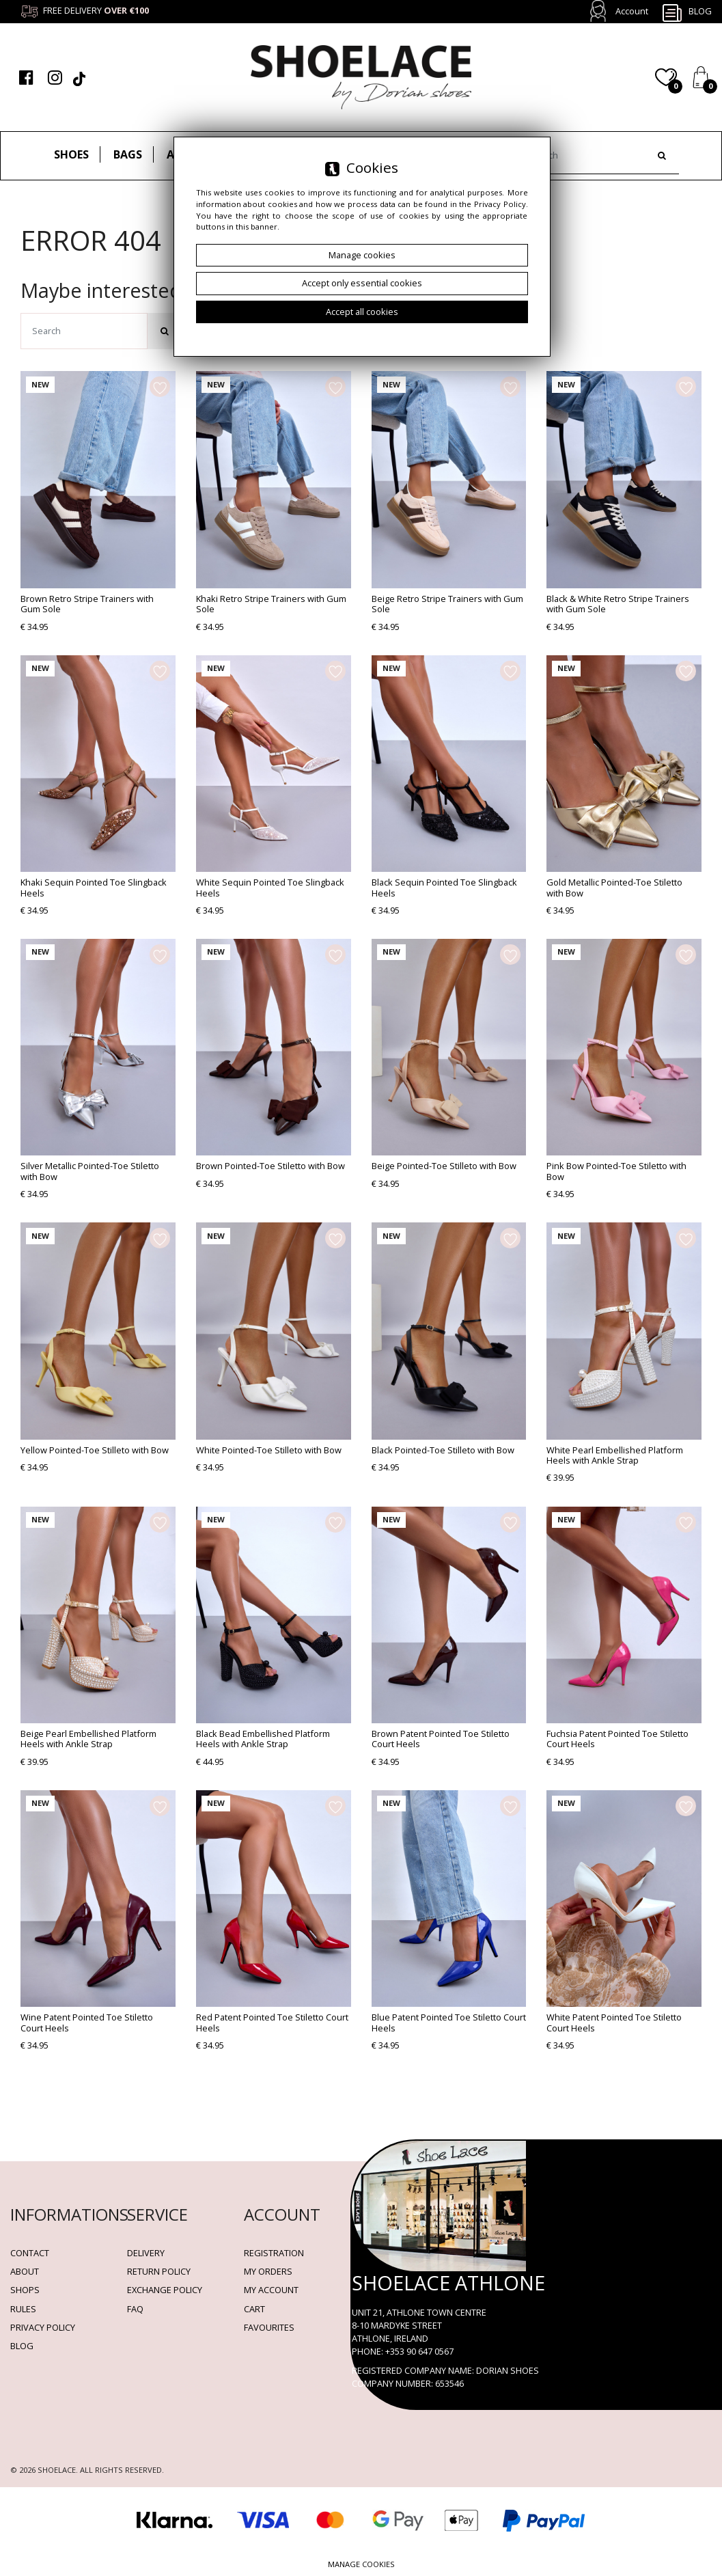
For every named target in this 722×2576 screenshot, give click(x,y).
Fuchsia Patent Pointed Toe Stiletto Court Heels (617, 1738)
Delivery (146, 2253)
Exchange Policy (164, 2290)
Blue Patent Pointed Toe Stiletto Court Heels (449, 2022)
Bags (127, 154)
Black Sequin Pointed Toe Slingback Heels (444, 887)
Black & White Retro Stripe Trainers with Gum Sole (617, 603)
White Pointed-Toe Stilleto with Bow (269, 1450)
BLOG (21, 2346)
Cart (254, 2309)
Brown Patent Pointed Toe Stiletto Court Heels (441, 1738)
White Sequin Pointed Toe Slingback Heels (270, 887)
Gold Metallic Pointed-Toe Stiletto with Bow (614, 887)
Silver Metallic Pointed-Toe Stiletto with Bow (89, 1171)
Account (631, 11)
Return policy (159, 2271)
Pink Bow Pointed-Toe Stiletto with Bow (616, 1171)
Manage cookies (361, 2564)
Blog (686, 12)
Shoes (71, 154)
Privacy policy (42, 2327)
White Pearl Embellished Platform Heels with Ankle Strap (614, 1455)
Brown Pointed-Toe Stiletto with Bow (270, 1166)
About (24, 2271)
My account (271, 2290)
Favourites (269, 2327)
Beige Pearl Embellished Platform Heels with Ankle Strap (88, 1738)
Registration (274, 2253)
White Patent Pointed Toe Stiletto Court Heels (614, 2022)
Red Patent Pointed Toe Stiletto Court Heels (272, 2022)
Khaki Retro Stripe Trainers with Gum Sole (271, 603)
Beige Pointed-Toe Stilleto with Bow (444, 1166)
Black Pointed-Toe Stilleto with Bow (443, 1450)
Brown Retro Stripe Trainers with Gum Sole (87, 603)
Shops (25, 2290)
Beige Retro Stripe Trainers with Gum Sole (447, 603)
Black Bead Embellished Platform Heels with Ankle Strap (263, 1738)
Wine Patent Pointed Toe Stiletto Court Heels (86, 2022)
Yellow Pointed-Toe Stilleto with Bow (94, 1450)
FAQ (135, 2309)
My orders (268, 2271)
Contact (29, 2253)
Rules (23, 2309)
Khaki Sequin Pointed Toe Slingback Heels (93, 887)
